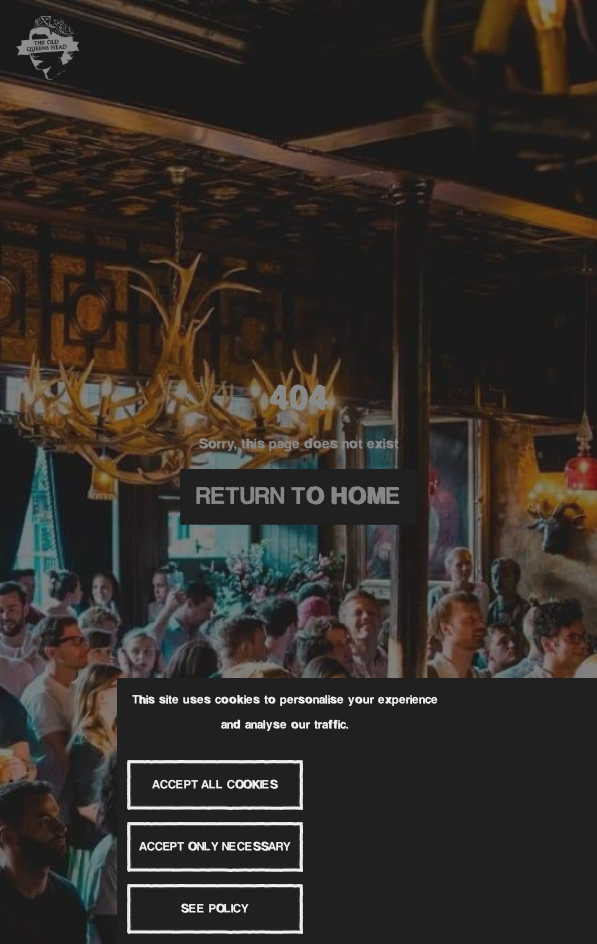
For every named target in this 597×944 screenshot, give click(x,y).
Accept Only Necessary (215, 847)
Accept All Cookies (214, 785)
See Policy (215, 909)
